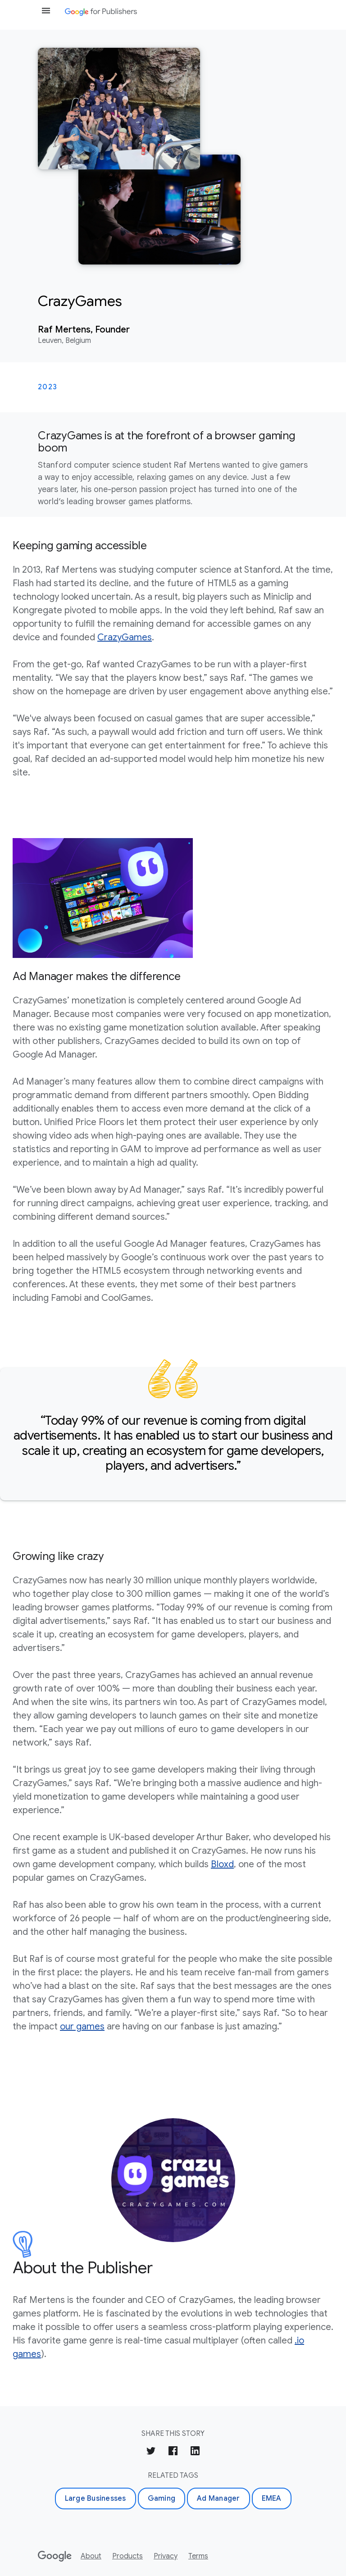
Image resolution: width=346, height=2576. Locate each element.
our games (82, 2026)
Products (127, 2556)
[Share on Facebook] (173, 2452)
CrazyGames (124, 637)
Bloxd (222, 1864)
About (91, 2556)
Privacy (166, 2556)
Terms (198, 2556)
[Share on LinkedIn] (195, 2452)
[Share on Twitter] (151, 2452)
